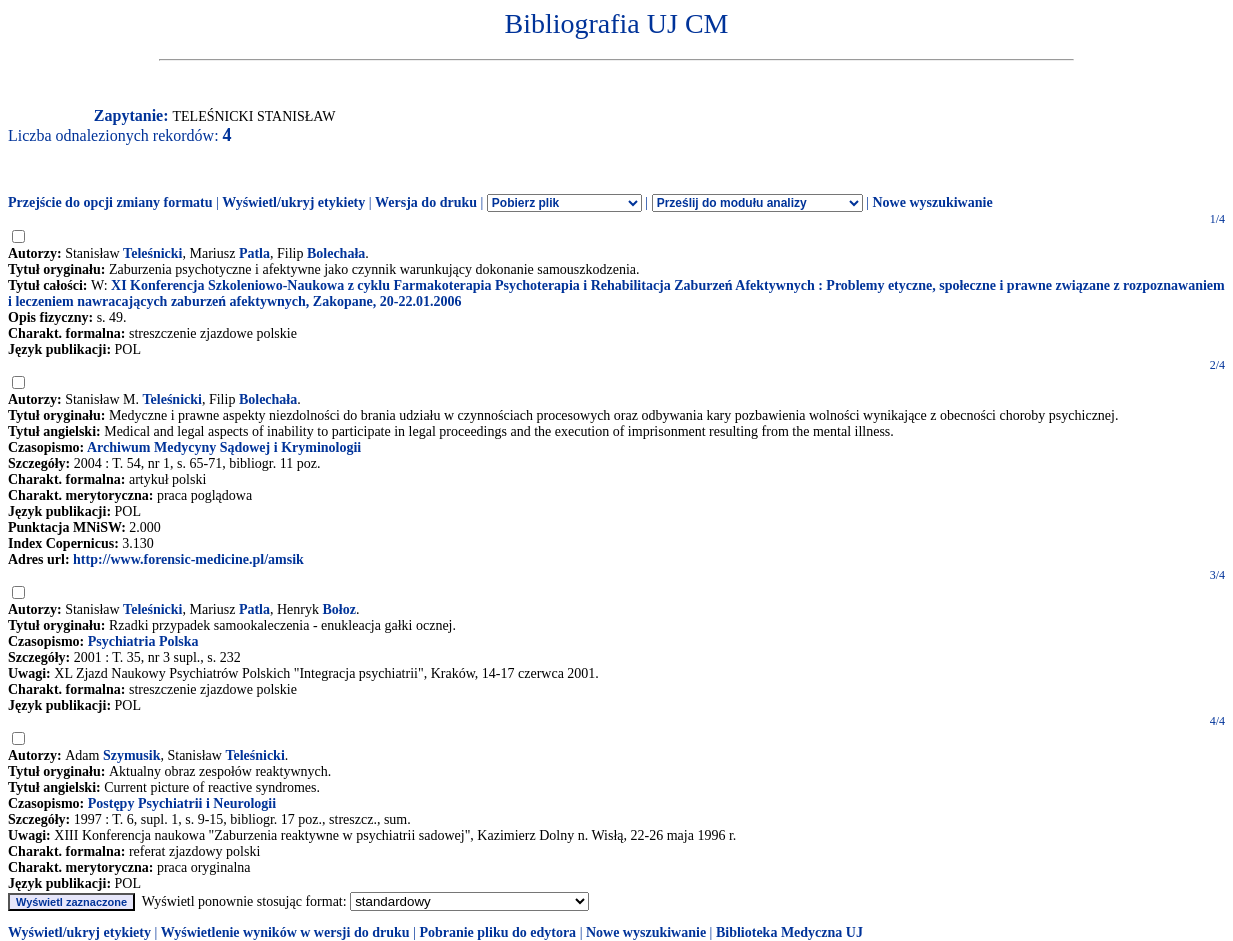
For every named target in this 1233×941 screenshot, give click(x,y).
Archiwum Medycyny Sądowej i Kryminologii (224, 447)
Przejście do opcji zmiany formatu (110, 202)
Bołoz (339, 609)
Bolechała (336, 253)
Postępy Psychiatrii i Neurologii (182, 803)
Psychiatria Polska (143, 641)
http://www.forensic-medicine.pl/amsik (188, 559)
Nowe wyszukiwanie (932, 202)
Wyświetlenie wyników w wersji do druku (285, 932)
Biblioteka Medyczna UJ (789, 932)
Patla (254, 253)
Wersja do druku (426, 202)
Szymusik (132, 755)
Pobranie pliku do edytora (497, 932)
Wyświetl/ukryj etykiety (293, 202)
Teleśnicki (152, 253)
